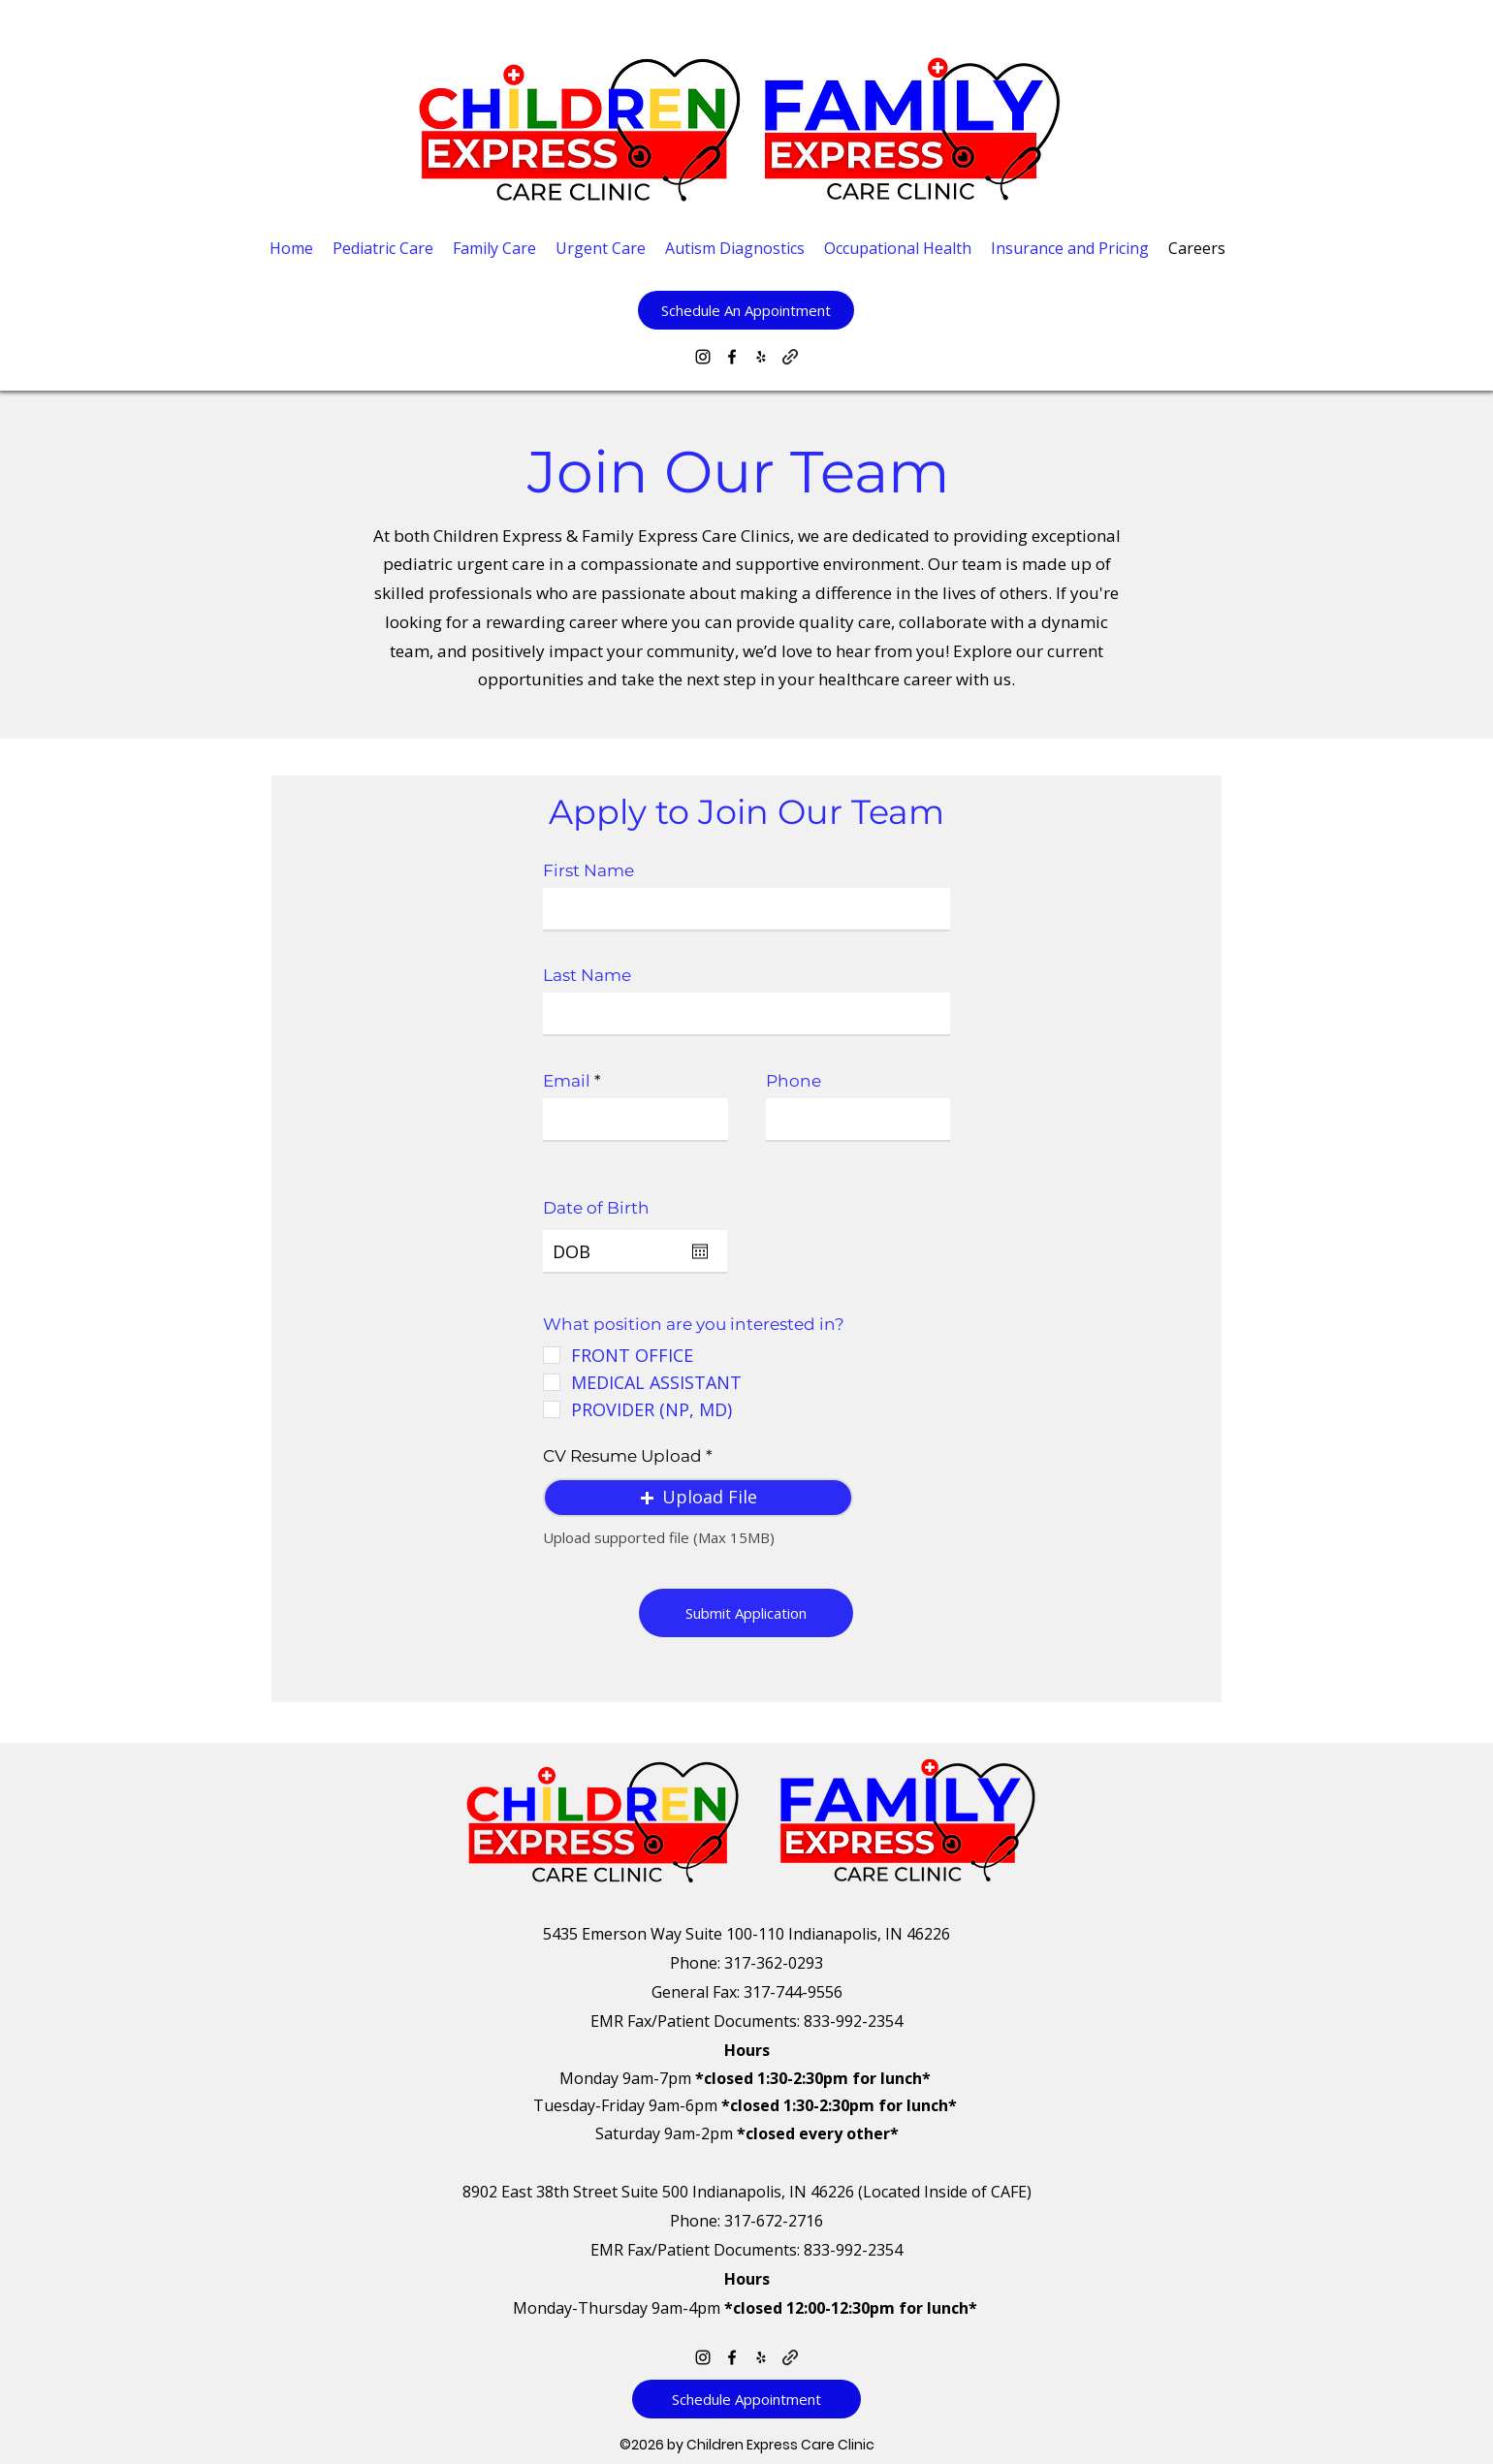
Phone (793, 1081)
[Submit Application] (746, 1613)
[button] (746, 310)
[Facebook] (732, 356)
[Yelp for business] (761, 356)
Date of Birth (596, 1208)
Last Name (587, 975)
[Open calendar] (700, 1251)
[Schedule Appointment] (746, 2399)
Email (566, 1081)
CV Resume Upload (624, 1456)
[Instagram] (703, 356)
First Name (588, 871)
